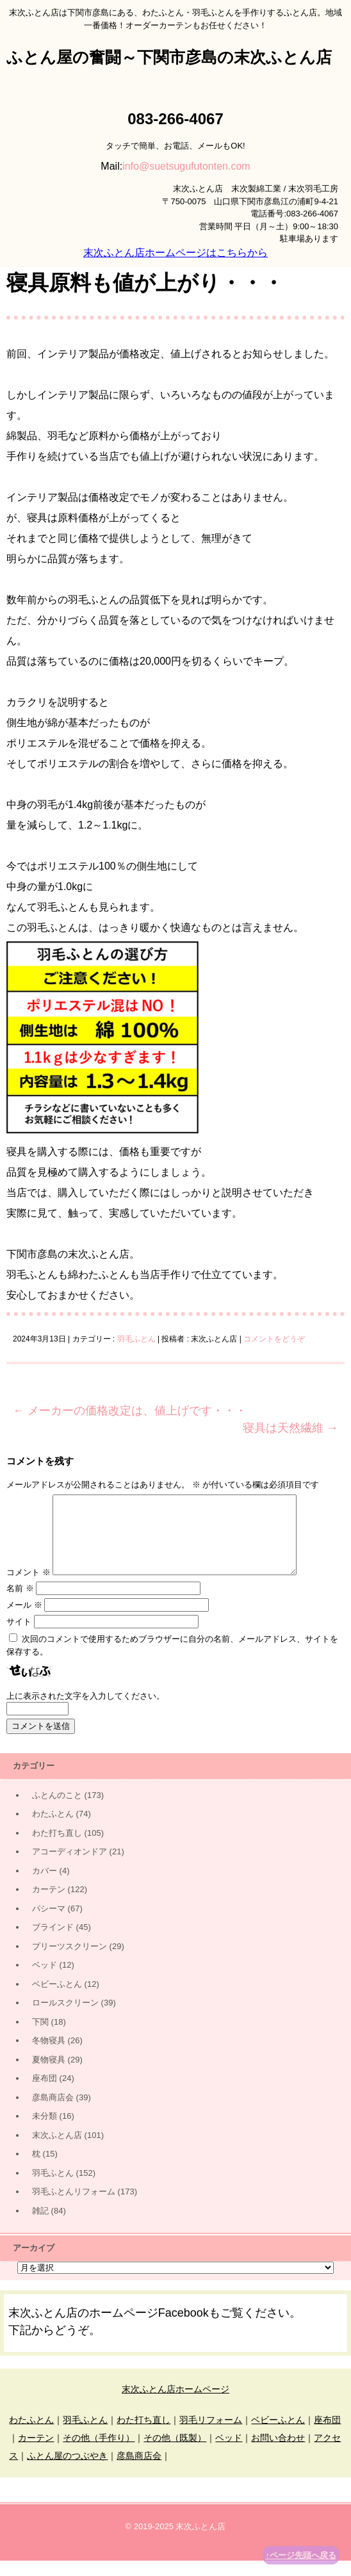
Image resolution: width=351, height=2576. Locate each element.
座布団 (44, 2093)
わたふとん (53, 1829)
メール (24, 1620)
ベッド (44, 1980)
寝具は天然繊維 (290, 1428)
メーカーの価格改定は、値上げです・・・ (130, 1410)
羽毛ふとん (136, 1338)
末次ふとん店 (57, 2150)
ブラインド (53, 1942)
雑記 (40, 2226)
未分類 (44, 2131)
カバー (44, 1886)
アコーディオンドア (69, 1867)
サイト (18, 1637)
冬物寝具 (48, 2056)
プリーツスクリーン (69, 1961)
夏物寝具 (48, 2075)
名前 (20, 1603)
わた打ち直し (57, 1848)
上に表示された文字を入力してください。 (85, 1711)
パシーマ (48, 1924)
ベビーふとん (57, 1999)
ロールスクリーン (65, 2018)
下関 (40, 2037)
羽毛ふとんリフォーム (73, 2207)
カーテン (48, 1904)
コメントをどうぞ (274, 1338)
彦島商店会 (53, 2113)
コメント (28, 1587)
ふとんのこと (57, 1810)
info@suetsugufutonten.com (186, 166)
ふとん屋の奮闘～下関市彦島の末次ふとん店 (169, 57)
